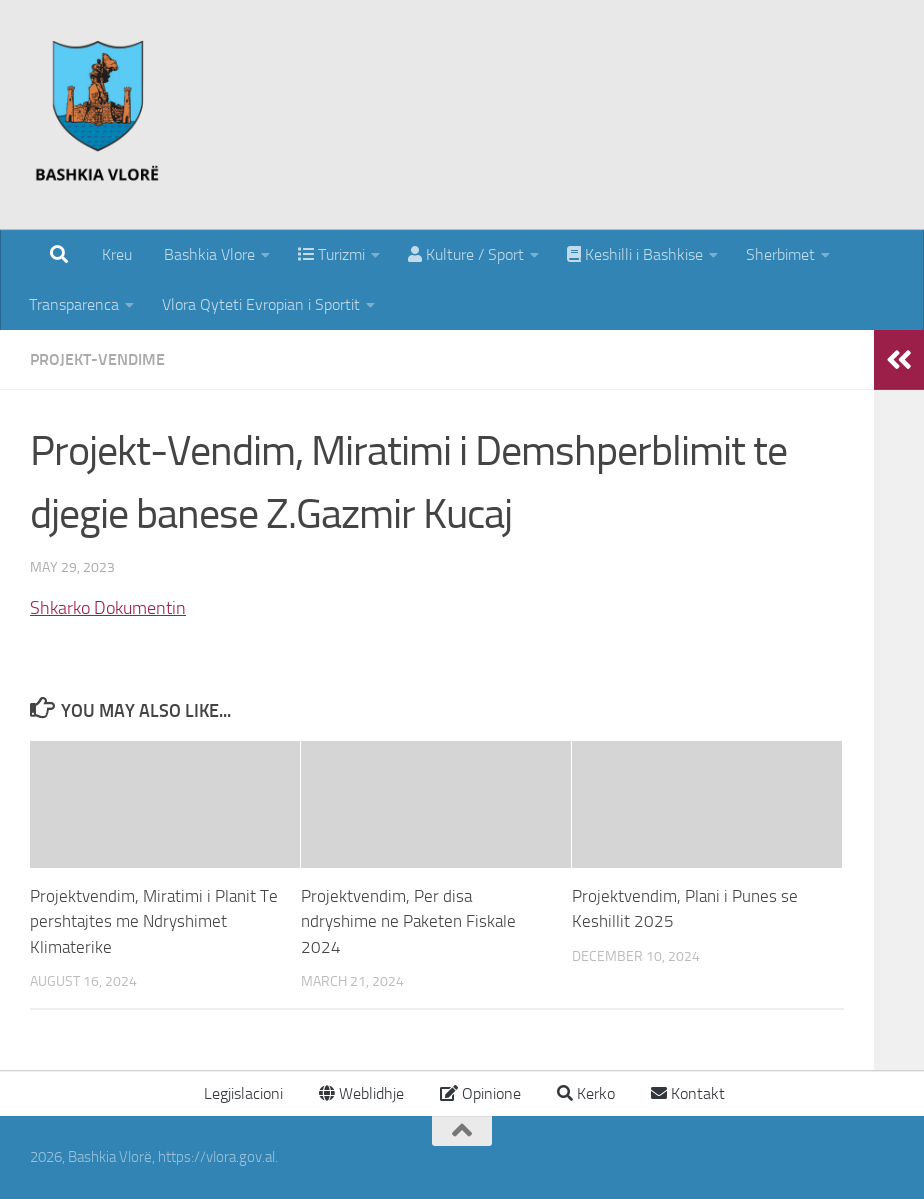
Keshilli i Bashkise (635, 254)
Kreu (117, 254)
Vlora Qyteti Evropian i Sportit (261, 304)
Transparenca (74, 304)
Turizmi (331, 254)
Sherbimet (780, 254)
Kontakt (688, 1093)
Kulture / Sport (466, 254)
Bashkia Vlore (207, 254)
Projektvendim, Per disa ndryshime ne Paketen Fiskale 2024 (408, 921)
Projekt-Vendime (97, 359)
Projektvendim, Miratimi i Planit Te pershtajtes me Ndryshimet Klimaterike (154, 921)
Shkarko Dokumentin (108, 608)
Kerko (586, 1093)
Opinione (480, 1093)
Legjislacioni (241, 1093)
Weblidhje (361, 1093)
